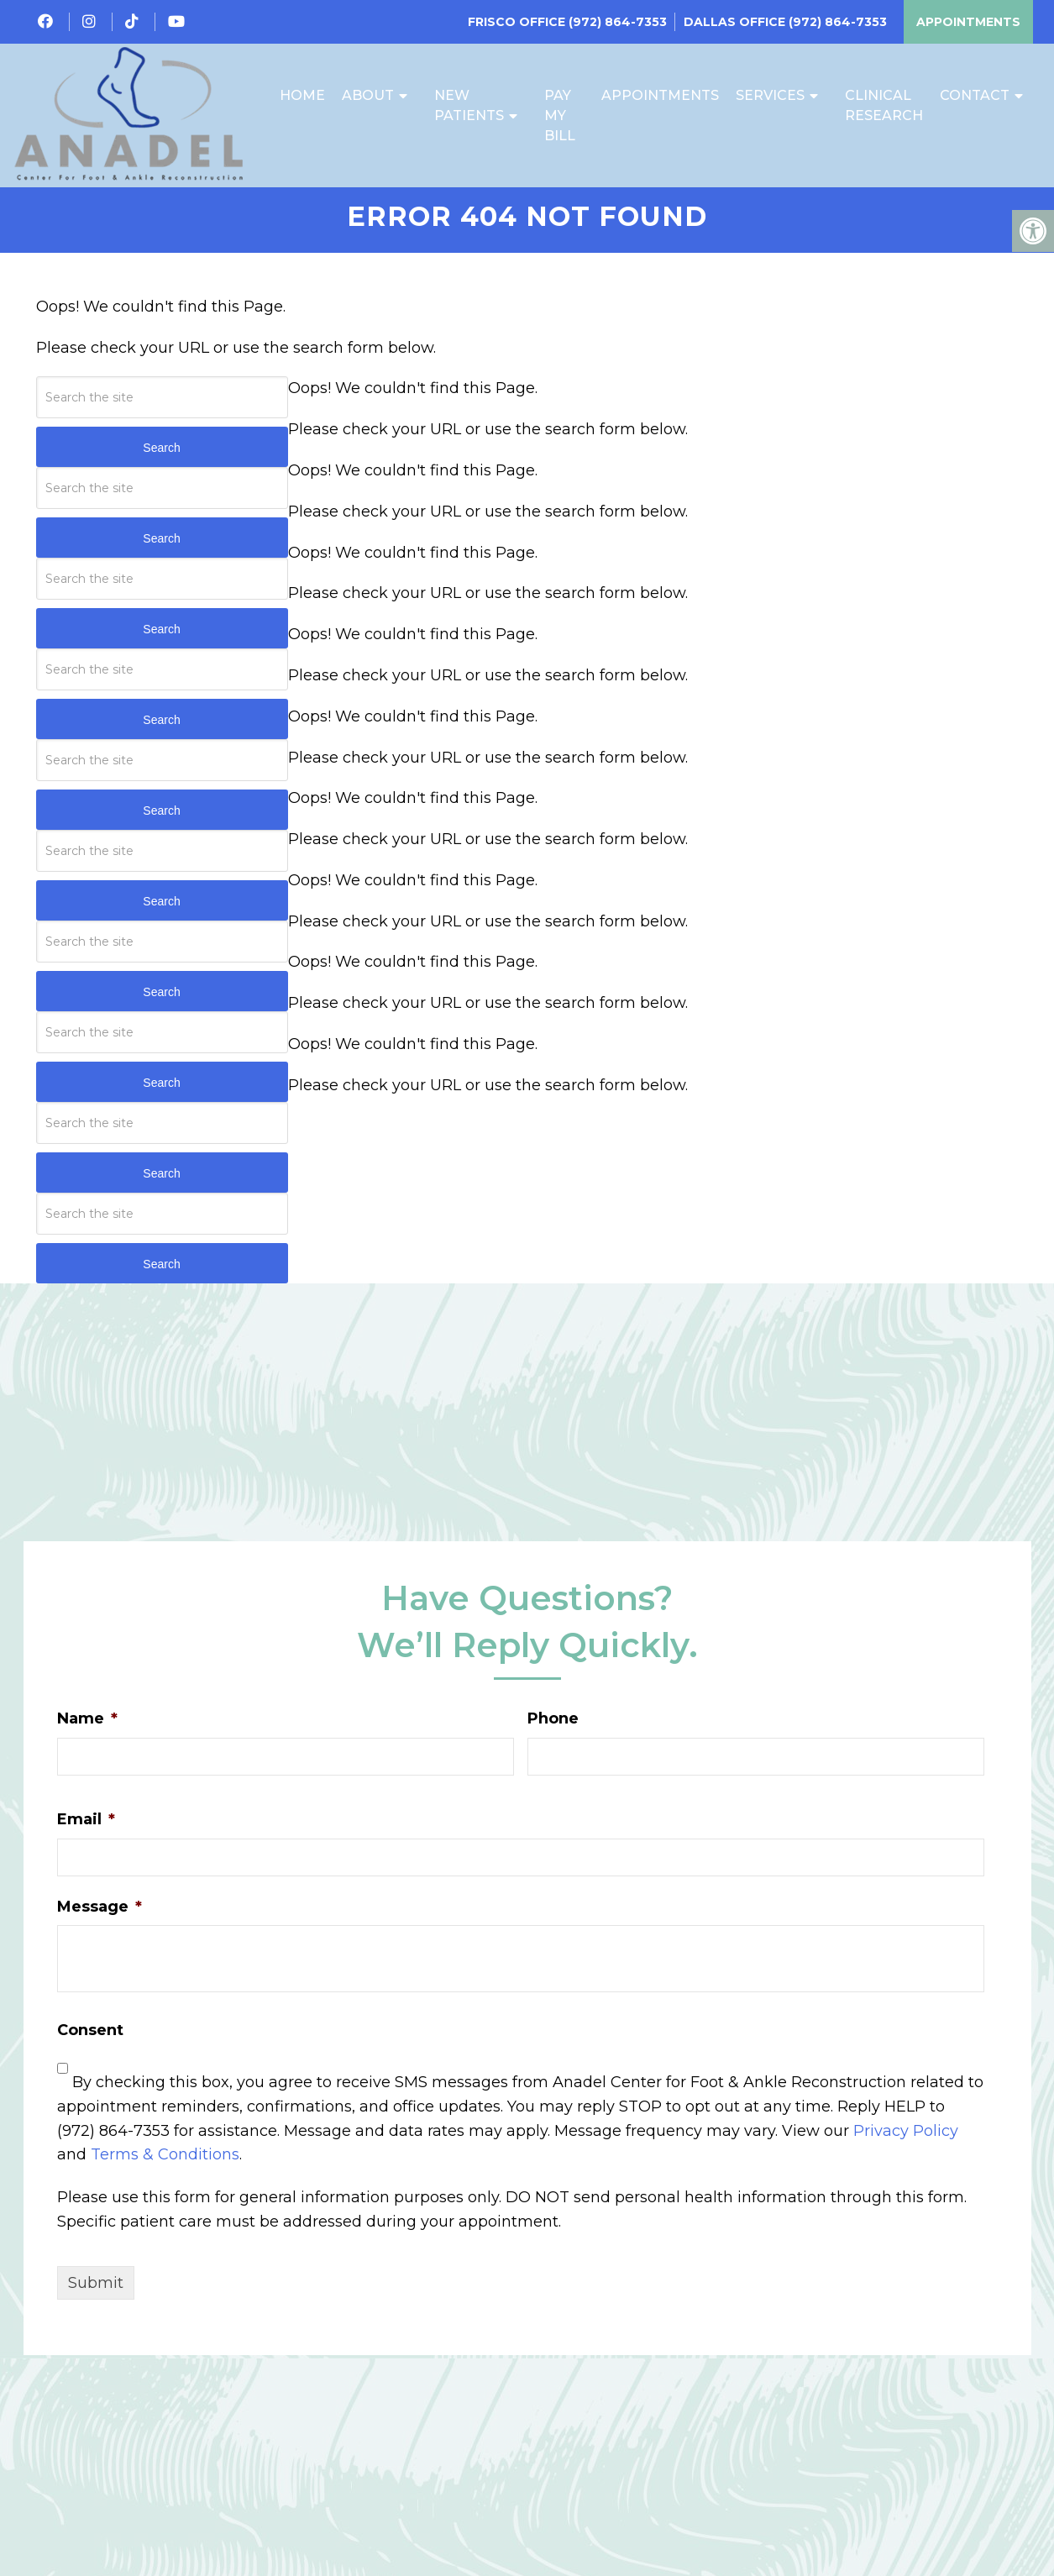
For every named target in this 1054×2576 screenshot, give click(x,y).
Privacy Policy (905, 2139)
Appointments (968, 21)
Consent (90, 2038)
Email (86, 1827)
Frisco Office (518, 21)
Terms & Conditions (165, 2163)
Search (161, 456)
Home (302, 96)
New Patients (469, 106)
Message (99, 1915)
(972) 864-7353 (618, 21)
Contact (974, 96)
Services (770, 96)
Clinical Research (884, 106)
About (368, 96)
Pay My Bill (559, 116)
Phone (553, 1727)
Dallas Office (736, 21)
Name (87, 1727)
